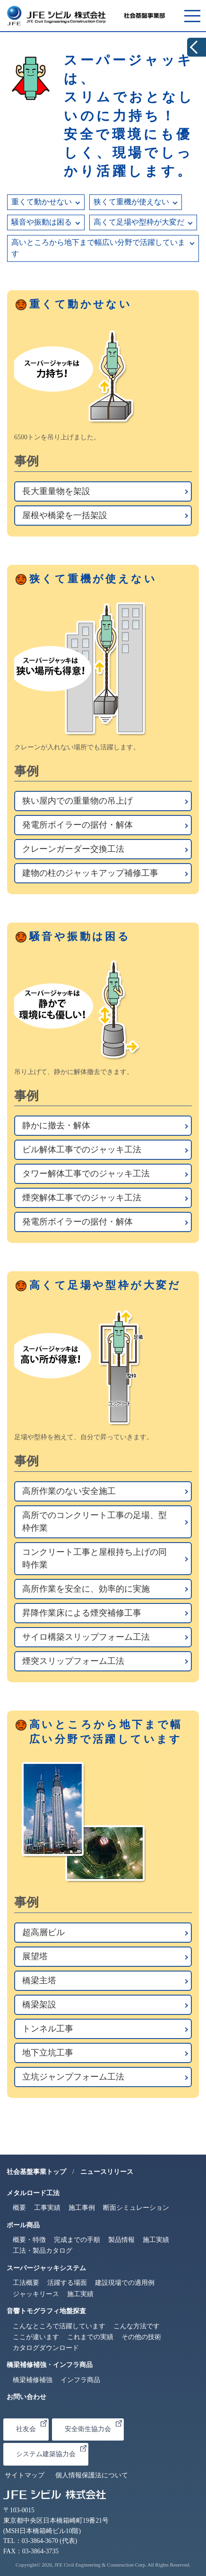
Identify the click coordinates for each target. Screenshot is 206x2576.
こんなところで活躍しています (59, 2326)
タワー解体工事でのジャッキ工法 (86, 1173)
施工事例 (82, 2207)
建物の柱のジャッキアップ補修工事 (90, 873)
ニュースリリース (106, 2171)
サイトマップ (24, 2475)
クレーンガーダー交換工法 (73, 849)
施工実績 (156, 2239)
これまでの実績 (90, 2337)
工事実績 (47, 2207)
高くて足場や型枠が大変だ (139, 222)
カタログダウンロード (46, 2347)
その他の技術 (141, 2337)
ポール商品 (23, 2225)
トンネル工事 (47, 2028)
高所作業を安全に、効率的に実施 (86, 1589)
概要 (19, 2207)
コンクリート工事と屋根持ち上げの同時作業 (94, 1558)
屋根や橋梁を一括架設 (64, 515)
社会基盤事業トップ (36, 2171)
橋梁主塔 (39, 1980)
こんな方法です (136, 2326)
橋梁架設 (39, 2004)
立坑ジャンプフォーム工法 (73, 2076)
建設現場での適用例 (124, 2282)
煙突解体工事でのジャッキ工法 (81, 1197)
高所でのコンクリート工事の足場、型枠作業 (94, 1521)
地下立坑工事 (47, 2052)
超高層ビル (43, 1932)
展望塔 (35, 1956)
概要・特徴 (29, 2239)
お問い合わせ (26, 2396)
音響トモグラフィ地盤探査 (46, 2311)
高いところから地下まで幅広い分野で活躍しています (98, 248)
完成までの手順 (77, 2239)
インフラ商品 (80, 2379)
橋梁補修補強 (32, 2379)
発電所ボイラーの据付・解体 (77, 825)
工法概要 (26, 2282)
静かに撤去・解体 (56, 1125)
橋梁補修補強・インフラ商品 (50, 2364)
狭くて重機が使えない (131, 202)
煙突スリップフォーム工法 (73, 1661)
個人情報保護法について (91, 2475)
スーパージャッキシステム (46, 2268)
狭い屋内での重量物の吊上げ (77, 801)
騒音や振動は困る (41, 222)
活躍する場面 (67, 2282)
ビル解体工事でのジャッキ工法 (81, 1149)
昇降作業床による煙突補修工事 (81, 1613)
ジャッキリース (36, 2294)
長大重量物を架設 (56, 491)
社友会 (31, 2426)
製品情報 (121, 2239)
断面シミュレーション (136, 2207)
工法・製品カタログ (42, 2250)
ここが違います (36, 2337)
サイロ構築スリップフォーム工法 (86, 1637)
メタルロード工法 (33, 2193)
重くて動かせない (41, 202)
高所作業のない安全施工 (69, 1491)
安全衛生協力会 (93, 2426)
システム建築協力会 (51, 2451)
